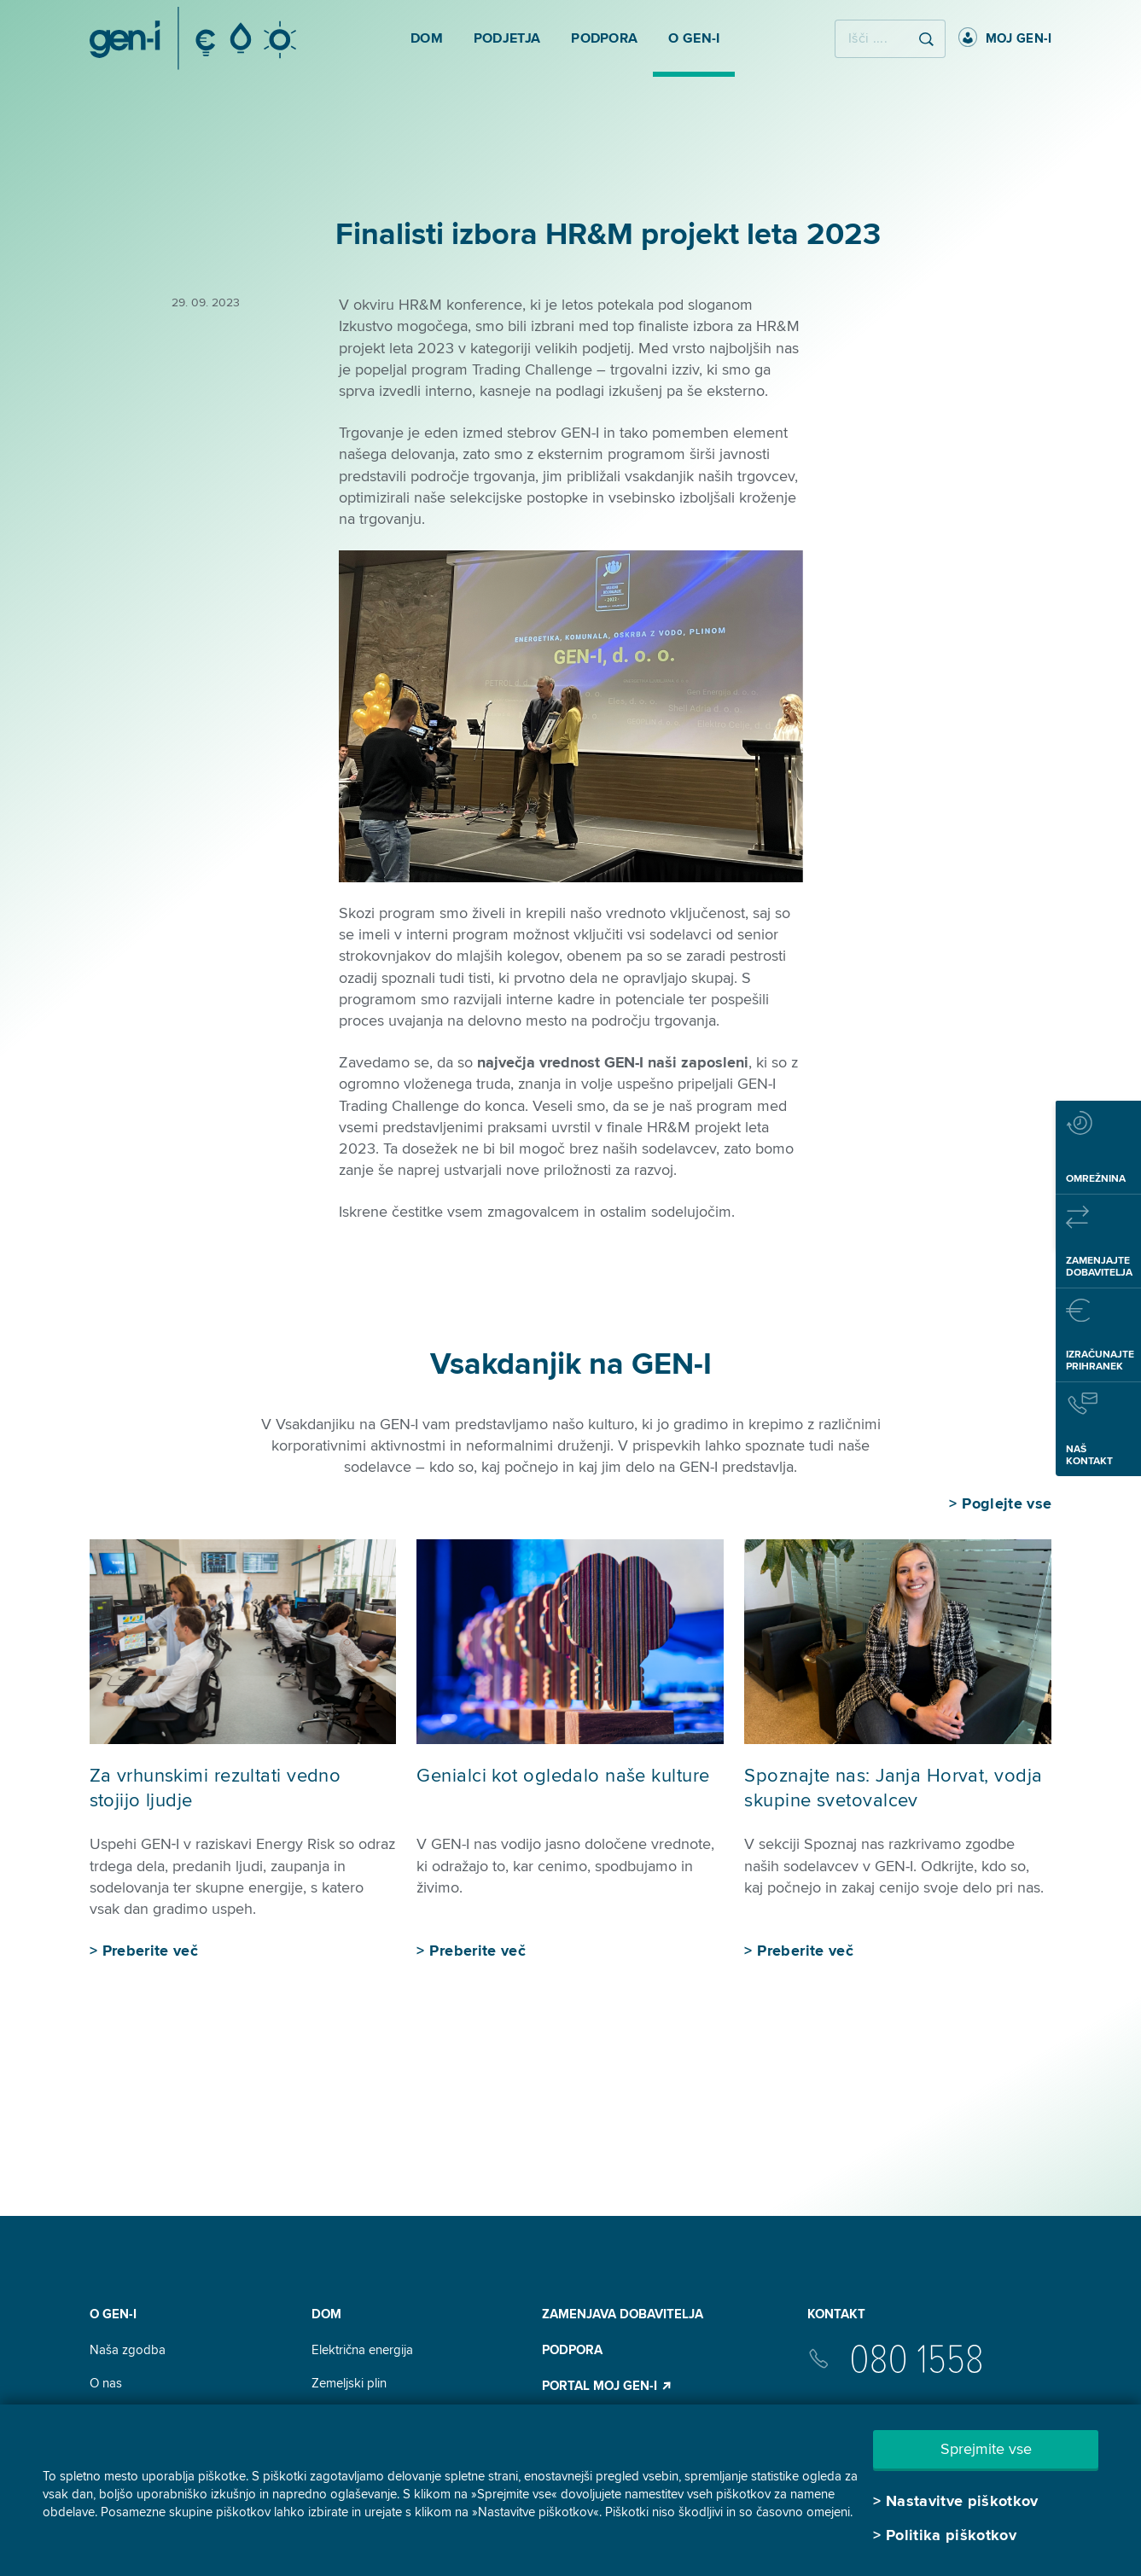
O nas (106, 2383)
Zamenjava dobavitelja (622, 2314)
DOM (326, 2314)
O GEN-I (113, 2314)
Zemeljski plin (349, 2383)
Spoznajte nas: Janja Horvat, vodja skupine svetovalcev (893, 1788)
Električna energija (362, 2350)
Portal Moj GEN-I (607, 2385)
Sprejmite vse (986, 2448)
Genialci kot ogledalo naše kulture (562, 1776)
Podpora (572, 2350)
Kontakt (836, 2314)
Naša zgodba (128, 2350)
